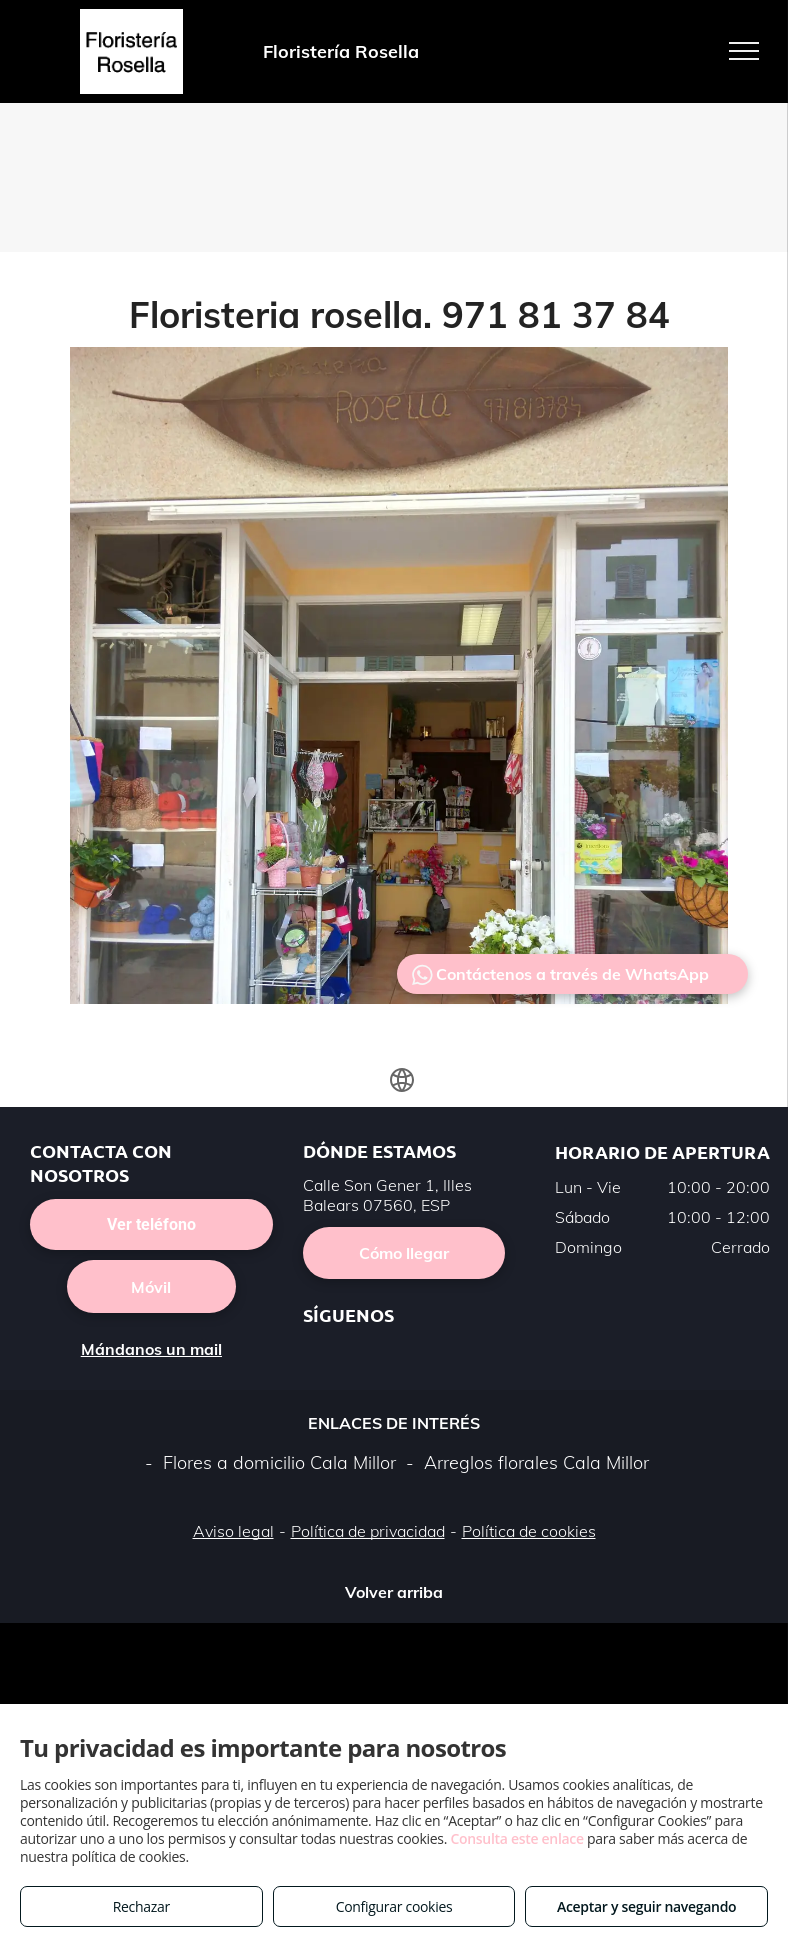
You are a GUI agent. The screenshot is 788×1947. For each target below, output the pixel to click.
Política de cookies (529, 1531)
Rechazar (141, 1906)
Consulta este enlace (516, 1838)
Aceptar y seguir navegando (646, 1906)
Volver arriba (394, 1592)
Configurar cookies (394, 1906)
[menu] (744, 51)
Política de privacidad (368, 1531)
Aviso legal (233, 1531)
